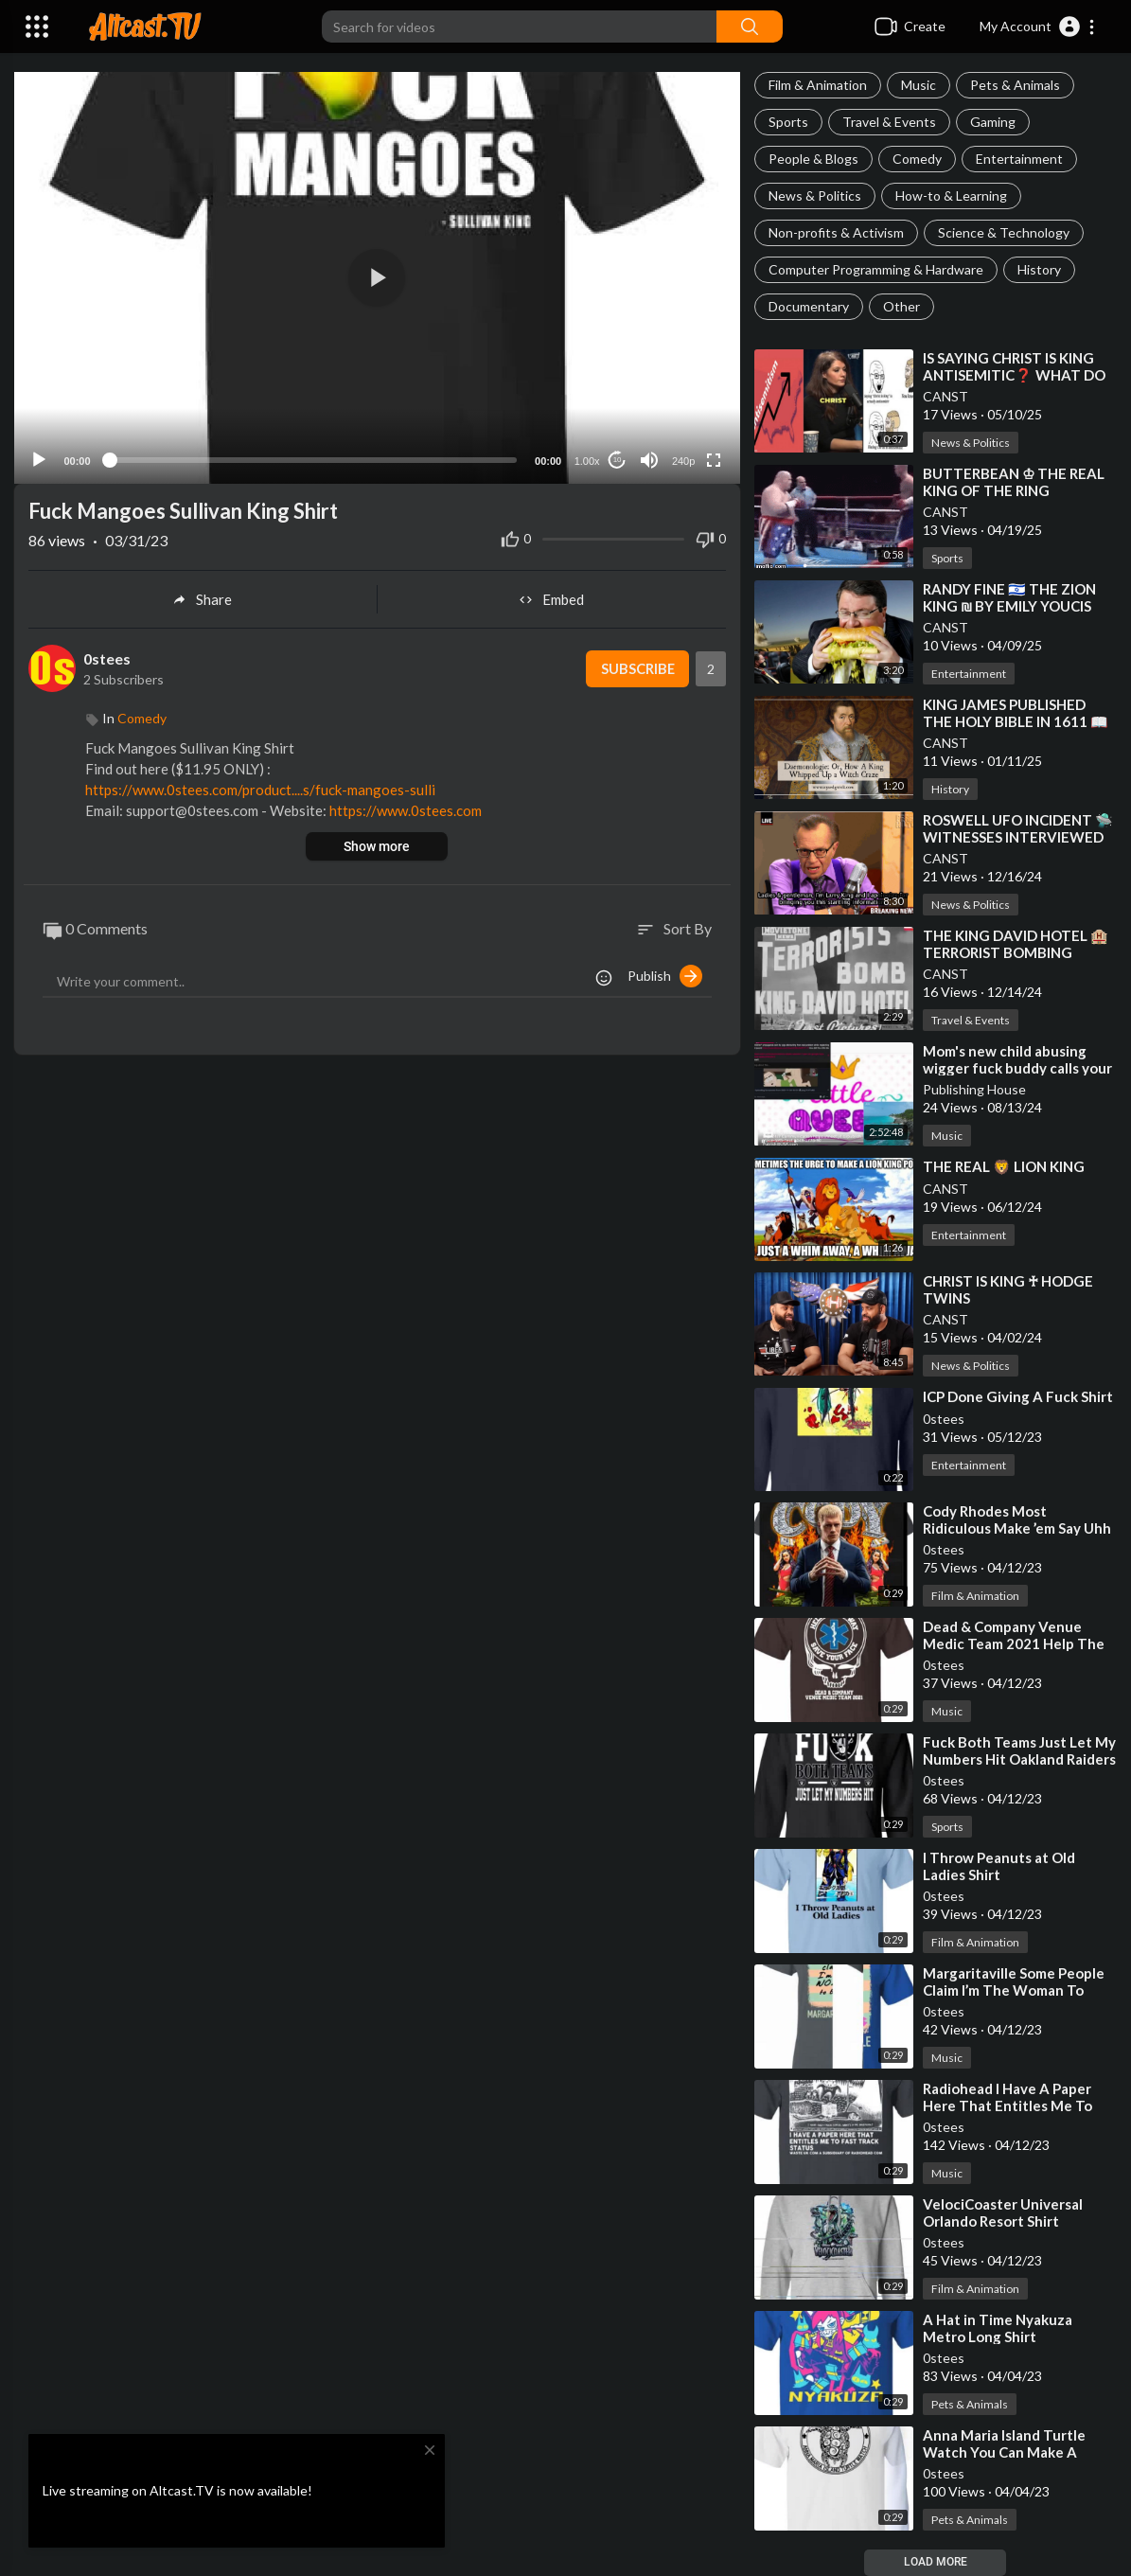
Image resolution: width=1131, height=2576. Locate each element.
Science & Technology (1003, 232)
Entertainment (1019, 159)
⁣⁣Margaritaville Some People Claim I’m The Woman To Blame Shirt (1013, 1990)
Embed (551, 596)
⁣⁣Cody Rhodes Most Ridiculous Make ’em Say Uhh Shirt (1017, 1528)
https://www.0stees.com (405, 807)
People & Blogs (813, 159)
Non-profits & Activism (836, 232)
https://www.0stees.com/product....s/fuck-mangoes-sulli (260, 786)
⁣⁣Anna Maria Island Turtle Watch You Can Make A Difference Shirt (1004, 2452)
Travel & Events (889, 122)
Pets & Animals (1015, 85)
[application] (377, 276)
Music (918, 85)
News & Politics (815, 195)
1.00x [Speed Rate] (586, 457)
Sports (788, 122)
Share (202, 596)
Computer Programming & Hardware (876, 269)
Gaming (993, 122)
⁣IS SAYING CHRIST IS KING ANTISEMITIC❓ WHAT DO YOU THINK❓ (1014, 374)
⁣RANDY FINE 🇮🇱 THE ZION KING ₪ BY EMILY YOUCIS (1009, 597)
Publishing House (974, 1089)
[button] (1037, 26)
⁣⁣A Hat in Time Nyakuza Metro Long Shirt (997, 2328)
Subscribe (636, 665)
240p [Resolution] (682, 457)
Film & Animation (818, 85)
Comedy (917, 159)
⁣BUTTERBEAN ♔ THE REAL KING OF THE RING (1013, 482)
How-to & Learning (951, 195)
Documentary (809, 306)
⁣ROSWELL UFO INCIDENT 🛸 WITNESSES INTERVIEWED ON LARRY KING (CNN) (1018, 836)
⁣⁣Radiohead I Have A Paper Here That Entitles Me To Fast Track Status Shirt (1007, 2105)
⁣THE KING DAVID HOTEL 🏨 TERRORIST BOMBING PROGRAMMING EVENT (1015, 952)
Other (901, 306)
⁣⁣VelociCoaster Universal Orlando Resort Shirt (1003, 2212)
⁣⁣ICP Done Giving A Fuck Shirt (1018, 1396)
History (1039, 269)
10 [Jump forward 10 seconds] (616, 457)
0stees (943, 1419)
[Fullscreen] (713, 456)
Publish (664, 972)
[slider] (313, 456)
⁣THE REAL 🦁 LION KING (1004, 1166)
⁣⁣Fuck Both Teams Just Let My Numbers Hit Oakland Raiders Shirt (1019, 1759)
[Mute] (649, 456)
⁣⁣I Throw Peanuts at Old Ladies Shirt (999, 1866)
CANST (945, 396)
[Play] (38, 456)
